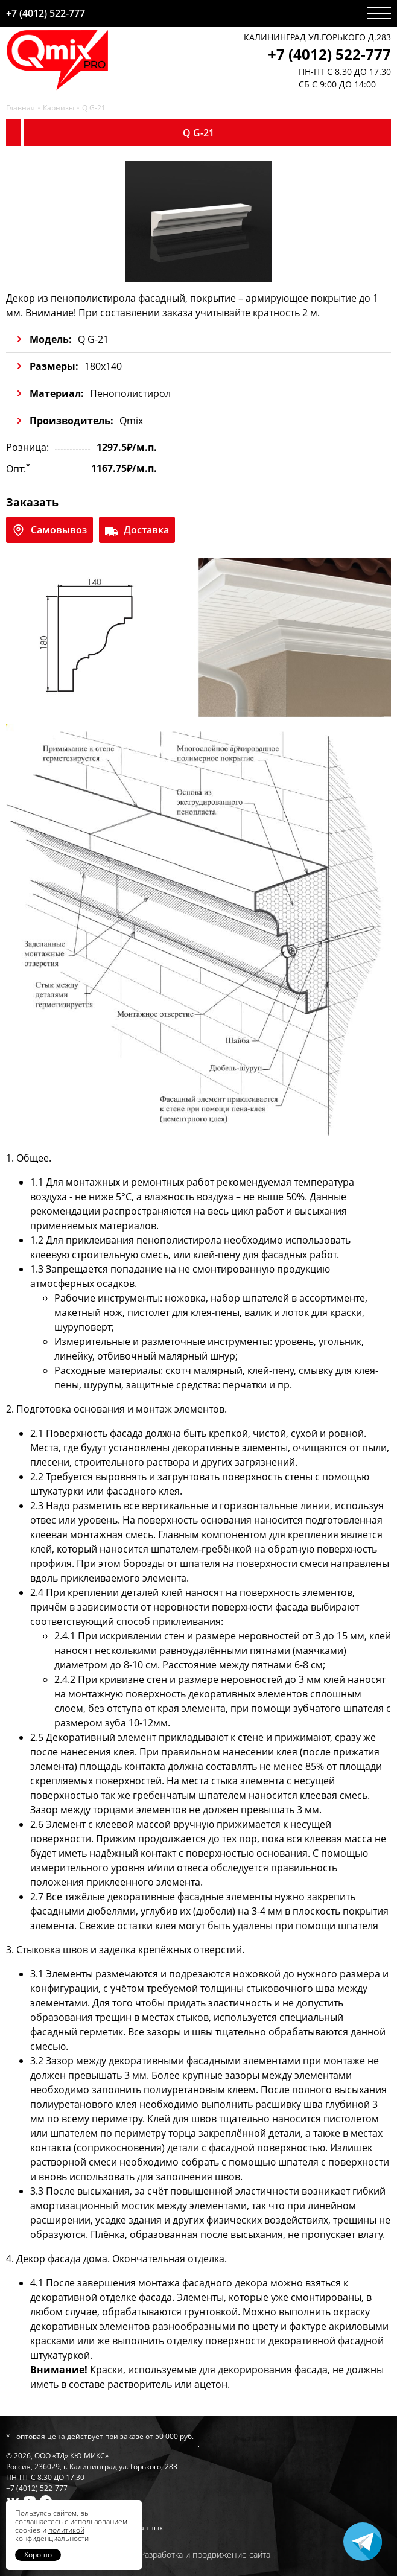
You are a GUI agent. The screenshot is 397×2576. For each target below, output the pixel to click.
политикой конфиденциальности (52, 2534)
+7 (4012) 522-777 (45, 13)
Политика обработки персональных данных (84, 2527)
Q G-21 (94, 108)
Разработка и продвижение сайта (205, 2554)
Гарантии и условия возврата (59, 2516)
